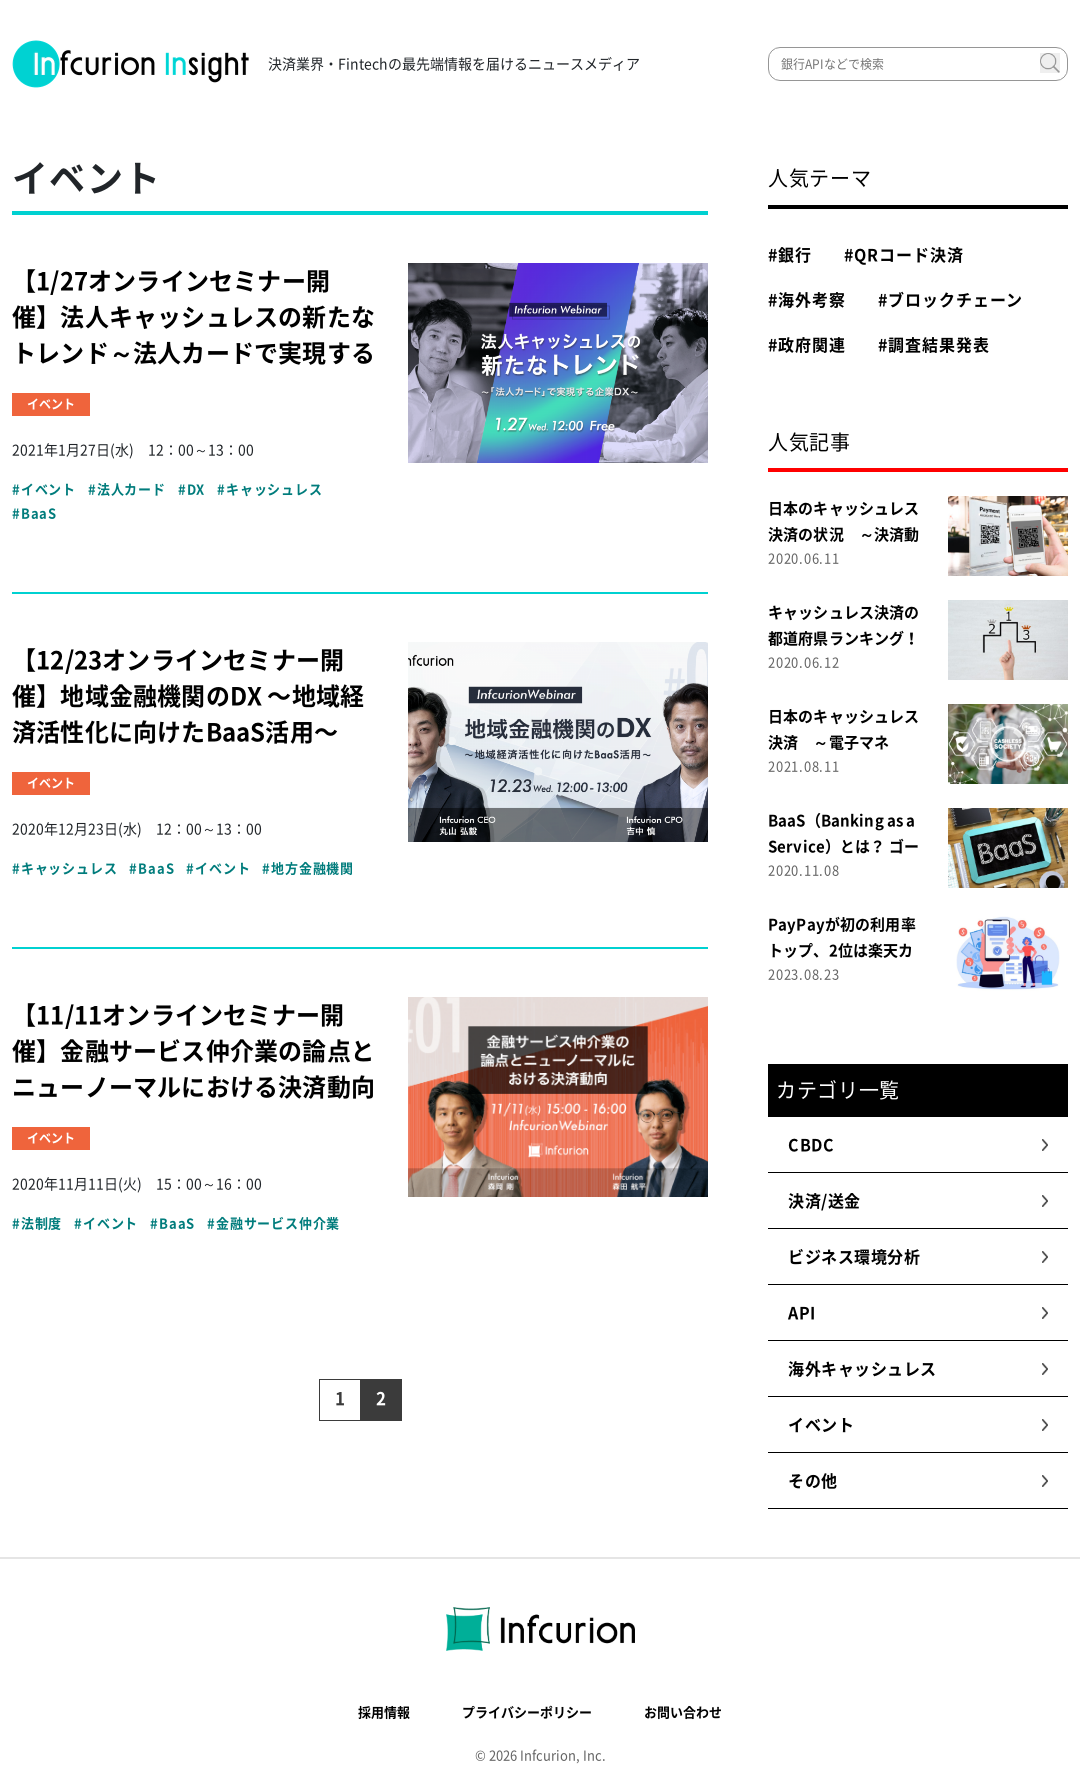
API (918, 1313)
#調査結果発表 (934, 345)
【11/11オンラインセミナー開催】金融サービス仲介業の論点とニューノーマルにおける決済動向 (193, 1051)
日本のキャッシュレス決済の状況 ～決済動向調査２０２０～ (844, 534)
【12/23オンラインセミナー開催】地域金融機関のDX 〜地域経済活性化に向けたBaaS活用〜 (188, 696)
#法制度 (37, 1223)
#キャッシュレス (269, 489)
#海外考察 (807, 300)
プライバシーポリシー (527, 1712)
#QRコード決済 (904, 255)
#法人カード (127, 489)
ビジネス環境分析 (918, 1257)
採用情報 (384, 1712)
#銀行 (790, 255)
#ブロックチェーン (951, 300)
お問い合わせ (683, 1712)
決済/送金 (918, 1201)
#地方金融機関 (308, 868)
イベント (918, 1425)
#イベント (44, 489)
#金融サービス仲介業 (273, 1223)
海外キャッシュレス (918, 1369)
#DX (191, 489)
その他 (918, 1481)
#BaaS (34, 513)
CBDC (918, 1145)
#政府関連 (807, 345)
